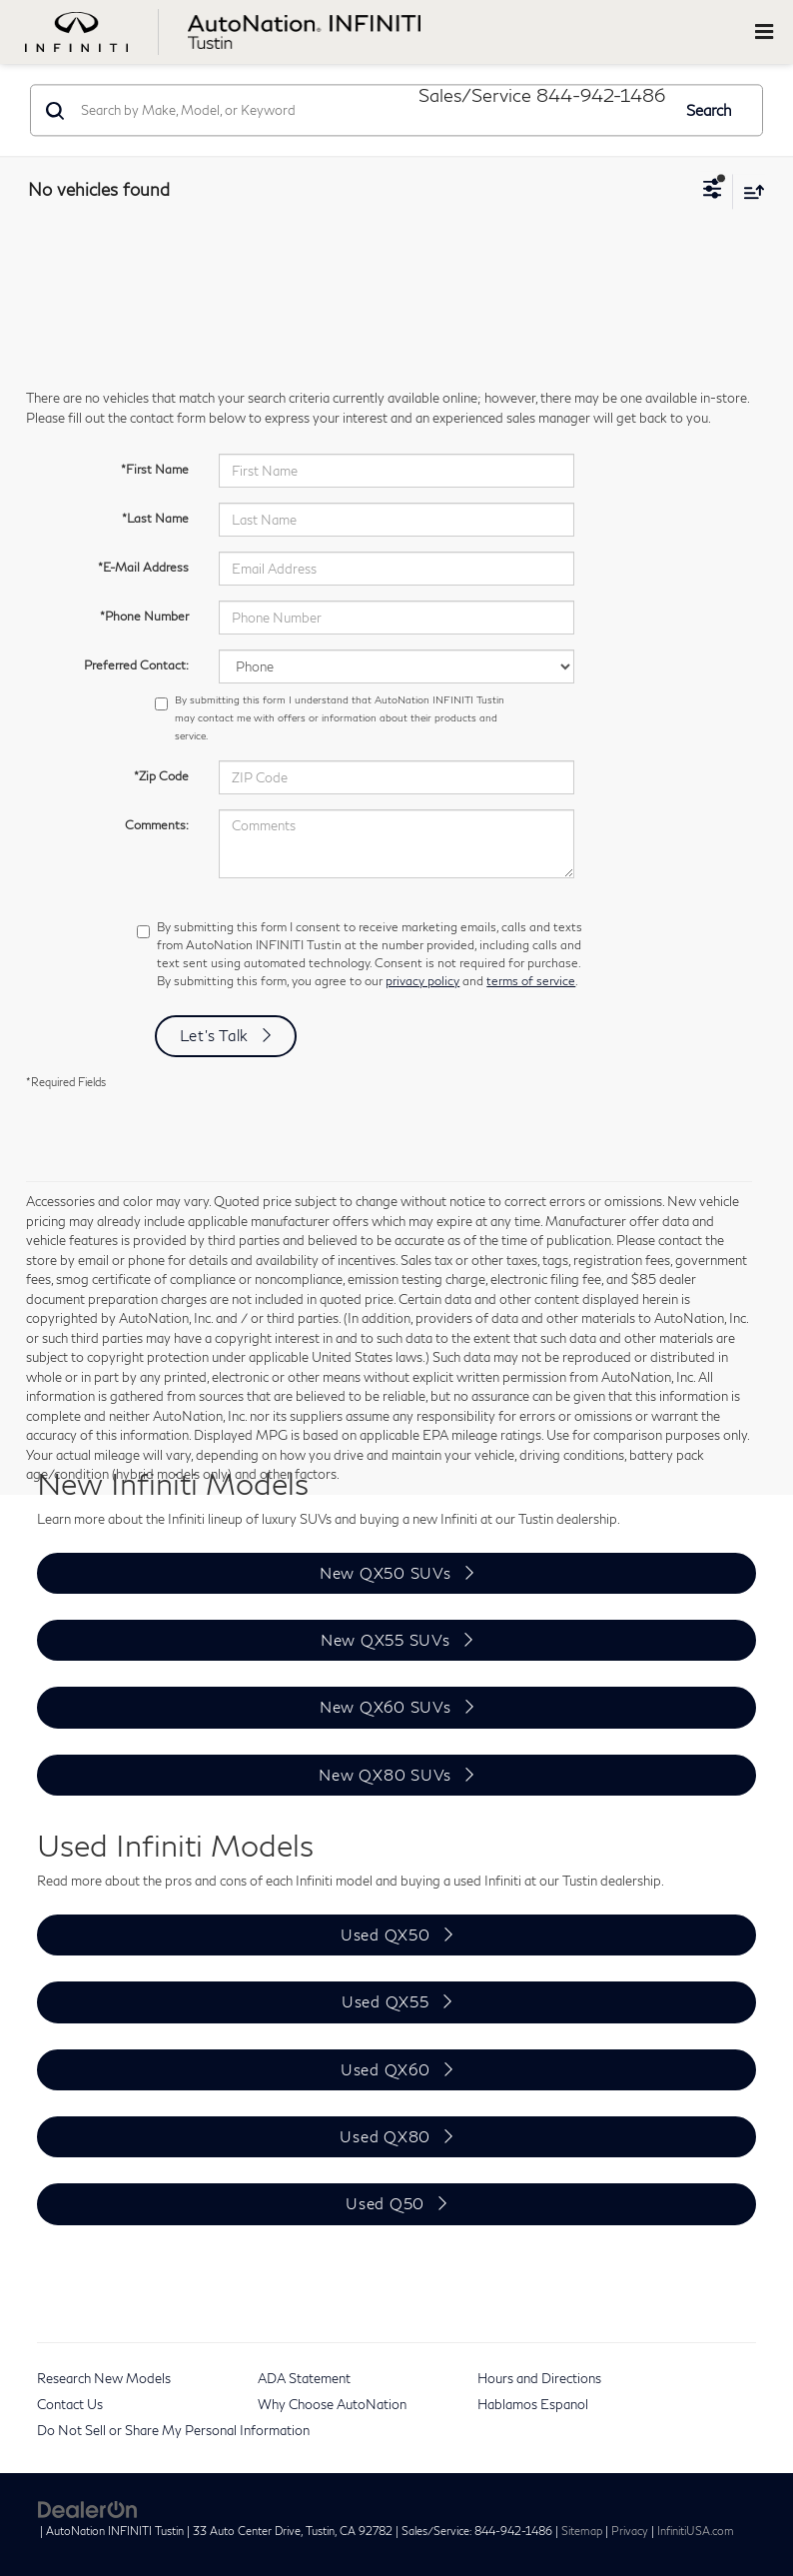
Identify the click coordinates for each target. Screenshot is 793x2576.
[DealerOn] (88, 2508)
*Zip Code (161, 775)
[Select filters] (712, 191)
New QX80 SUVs (385, 1775)
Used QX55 (385, 2001)
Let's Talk (215, 1035)
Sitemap (581, 2530)
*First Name (155, 469)
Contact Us (70, 2404)
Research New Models (104, 2378)
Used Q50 (385, 2203)
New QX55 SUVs (385, 1640)
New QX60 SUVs (385, 1707)
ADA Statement (304, 2378)
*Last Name (155, 518)
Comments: (157, 824)
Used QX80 (385, 2136)
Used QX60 (385, 2069)
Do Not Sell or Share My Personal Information (173, 2430)
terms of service (530, 980)
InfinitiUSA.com (695, 2530)
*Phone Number (144, 616)
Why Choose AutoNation (332, 2404)
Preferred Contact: (136, 664)
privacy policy (422, 980)
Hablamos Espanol (532, 2404)
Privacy (629, 2530)
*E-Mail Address (143, 567)
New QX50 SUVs (385, 1573)
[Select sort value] (749, 191)
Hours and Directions (539, 2378)
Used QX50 (385, 1934)
